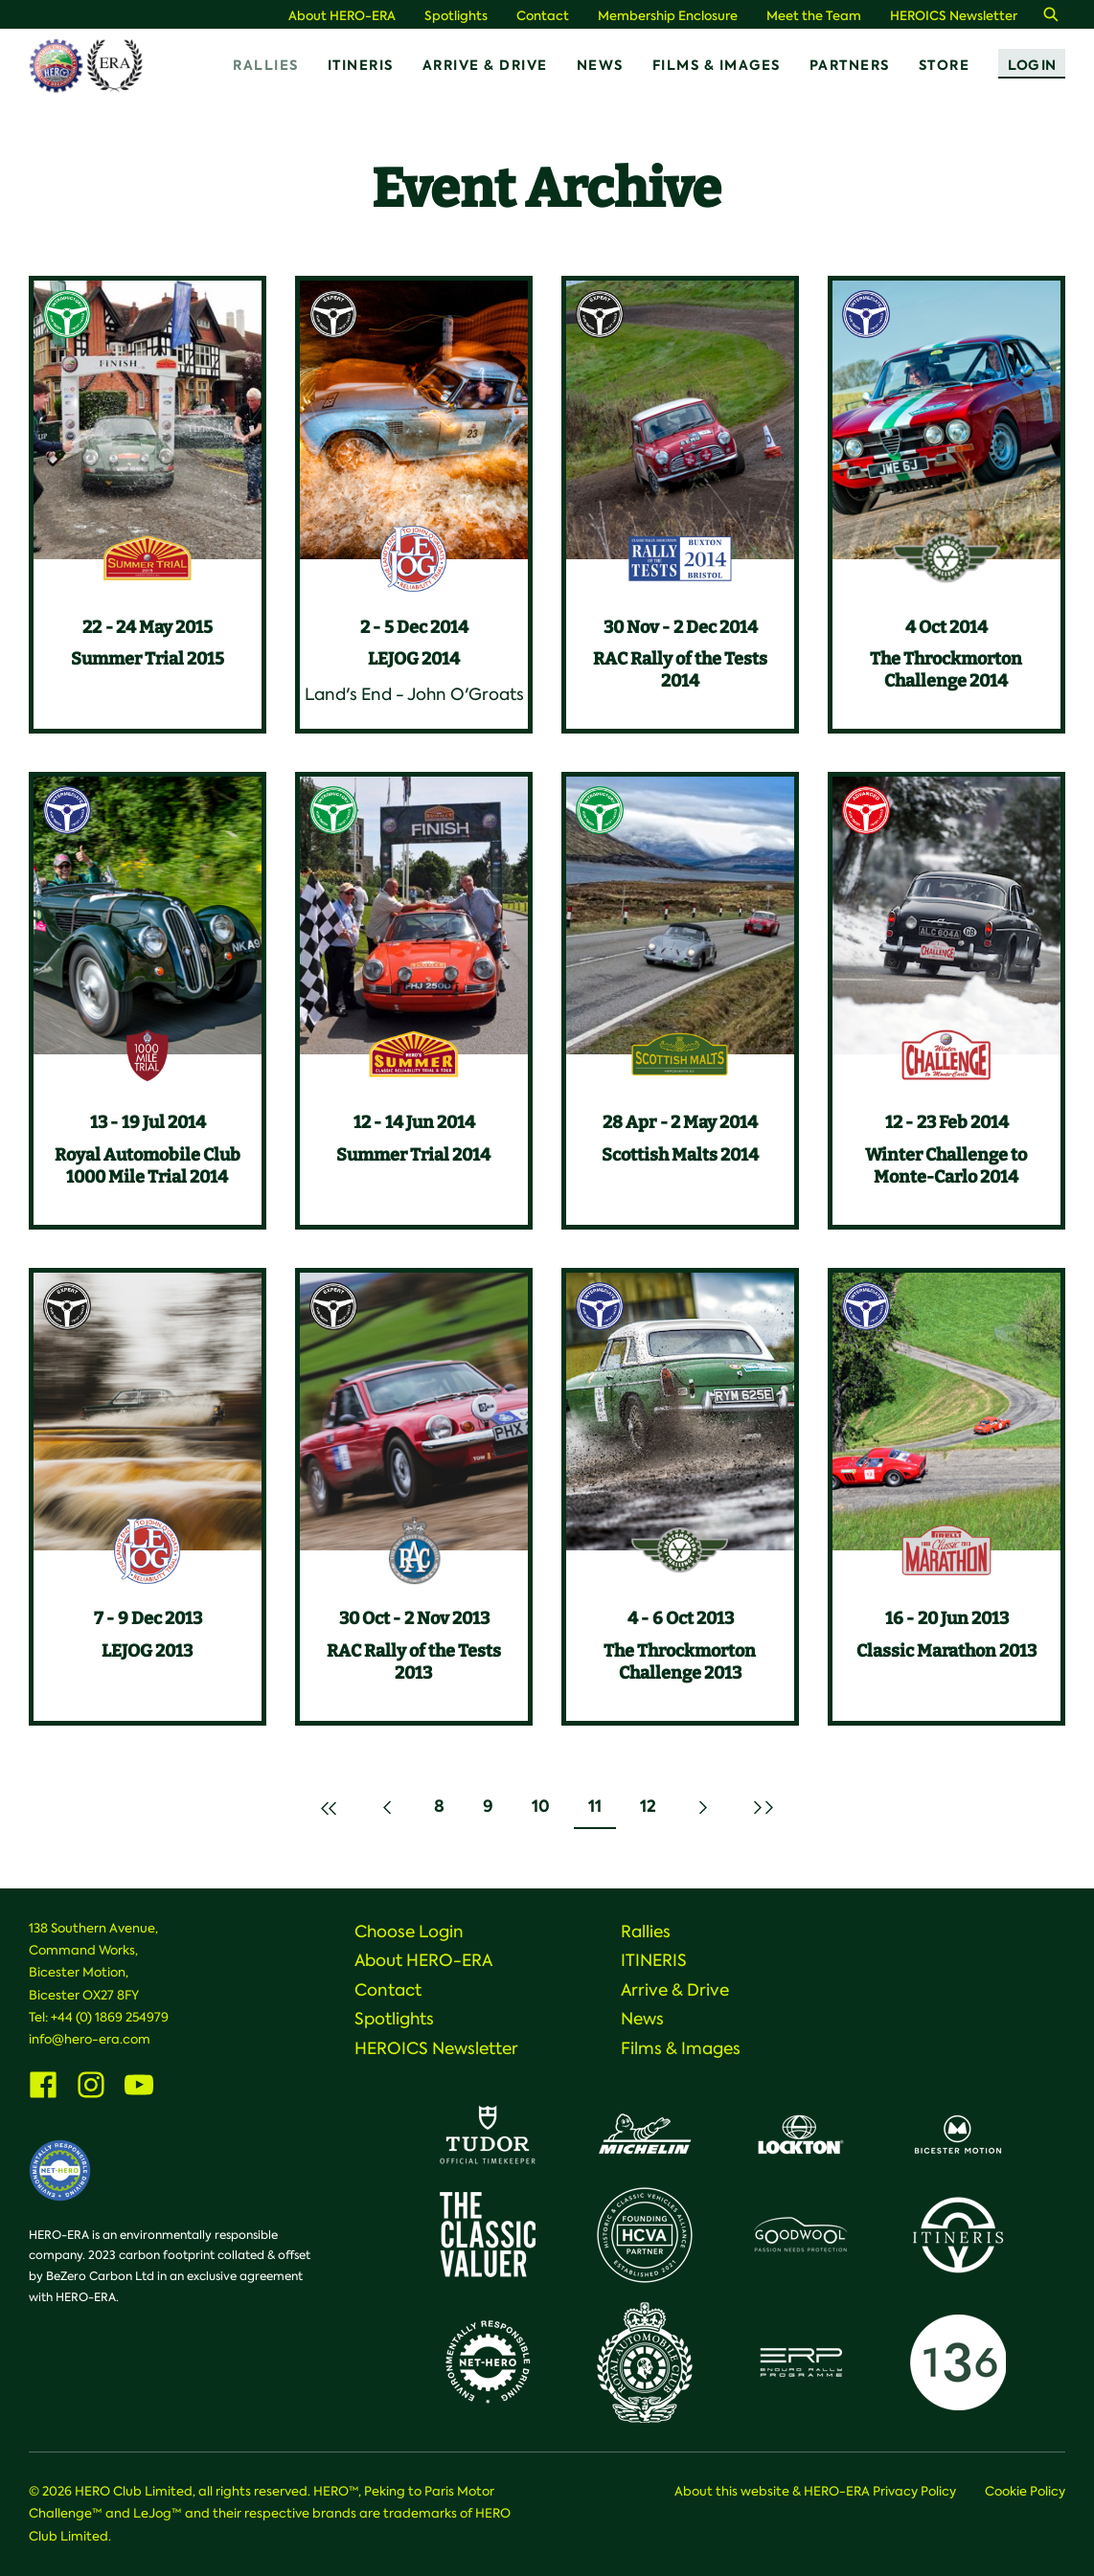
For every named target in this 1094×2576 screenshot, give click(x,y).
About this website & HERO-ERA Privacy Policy (815, 2491)
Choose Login (409, 1931)
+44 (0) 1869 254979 (110, 2017)
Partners (849, 65)
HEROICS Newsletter (953, 16)
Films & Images (716, 65)
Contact (542, 16)
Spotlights (456, 16)
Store (944, 65)
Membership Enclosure (668, 16)
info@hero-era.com (89, 2039)
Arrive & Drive (485, 65)
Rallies (266, 65)
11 (601, 1811)
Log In (1032, 65)
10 (547, 1811)
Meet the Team (813, 16)
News (600, 65)
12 (655, 1811)
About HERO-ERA (342, 16)
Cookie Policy (1025, 2491)
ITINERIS (361, 65)
